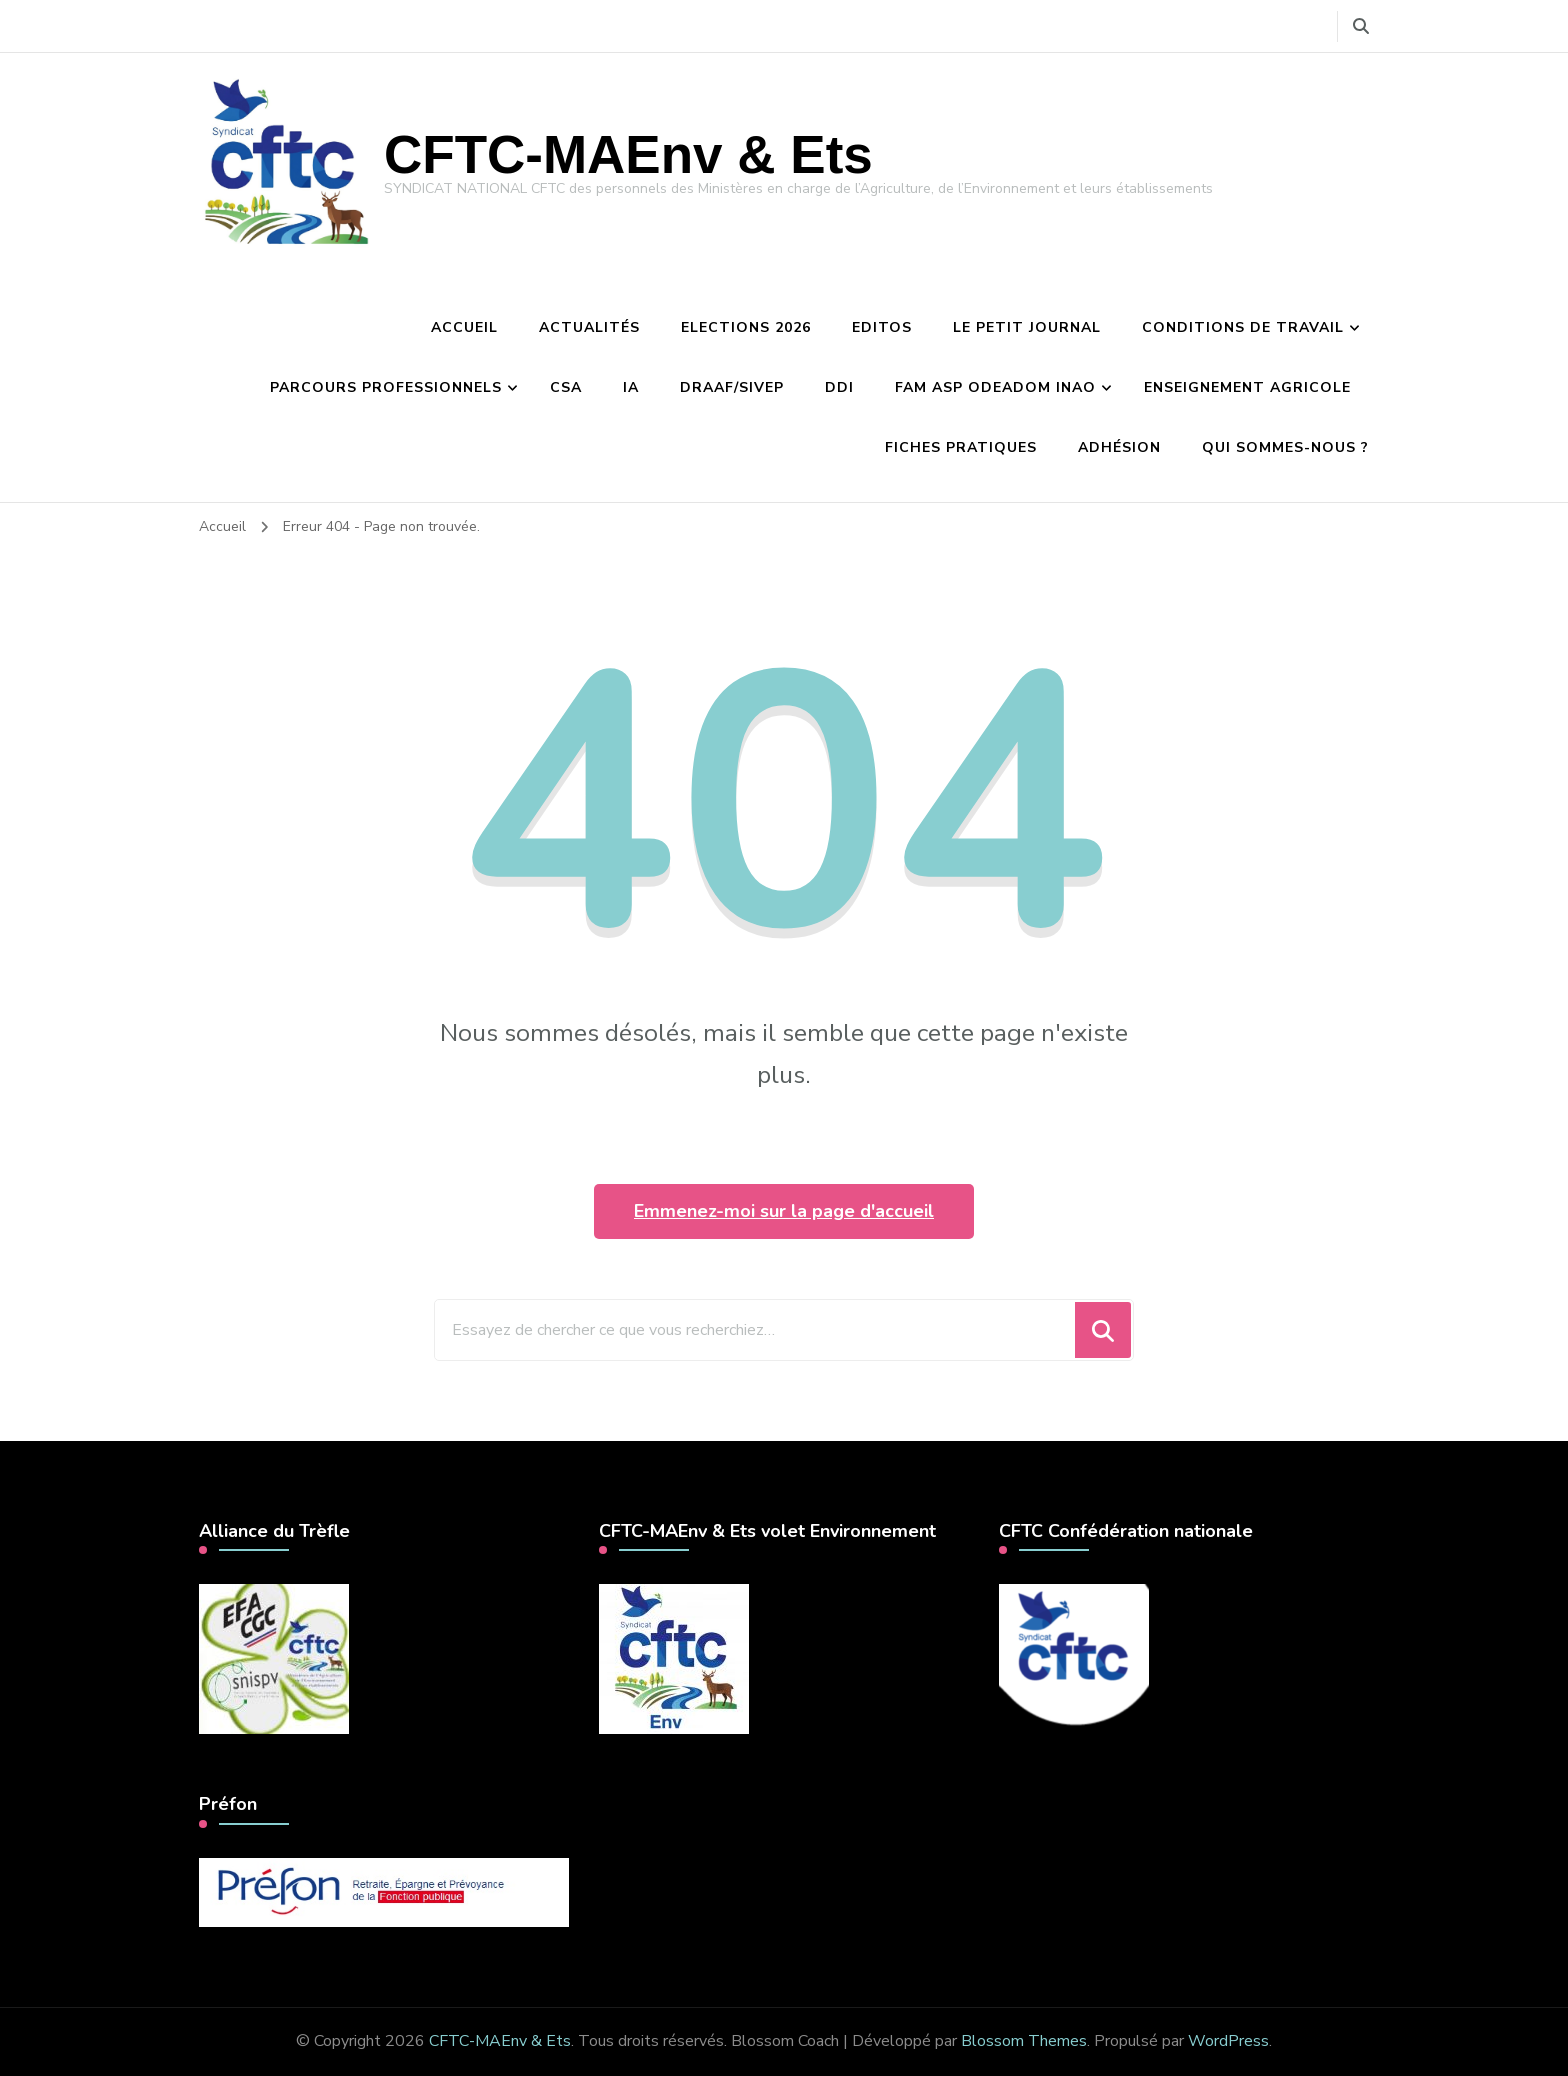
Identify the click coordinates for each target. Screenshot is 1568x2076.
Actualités (589, 327)
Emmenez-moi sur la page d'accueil (784, 1211)
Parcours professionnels (386, 387)
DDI (839, 387)
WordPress (1228, 2041)
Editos (882, 327)
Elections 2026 (746, 327)
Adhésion (1119, 447)
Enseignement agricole (1247, 387)
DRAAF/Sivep (732, 387)
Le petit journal (1027, 327)
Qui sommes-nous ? (1285, 447)
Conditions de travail (1243, 327)
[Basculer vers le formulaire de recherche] (1361, 26)
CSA (566, 387)
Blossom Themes (1024, 2041)
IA (631, 387)
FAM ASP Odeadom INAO (995, 387)
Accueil (464, 327)
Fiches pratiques (961, 447)
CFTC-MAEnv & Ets (628, 154)
